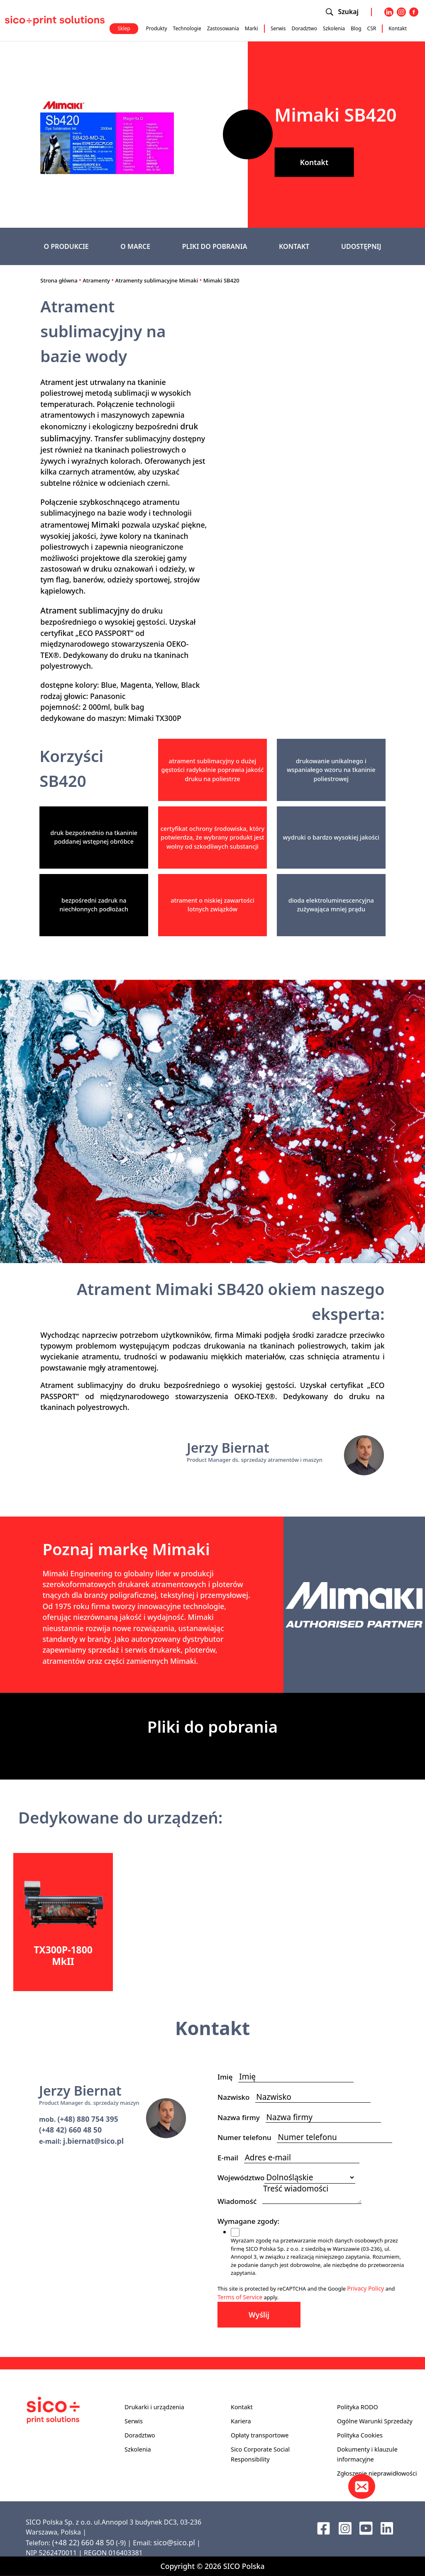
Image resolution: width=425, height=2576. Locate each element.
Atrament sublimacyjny (84, 610)
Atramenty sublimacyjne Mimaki (156, 280)
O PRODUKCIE (66, 246)
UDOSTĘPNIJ (361, 246)
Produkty (156, 28)
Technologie (187, 28)
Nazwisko (236, 2097)
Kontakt (397, 28)
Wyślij (259, 2315)
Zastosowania (223, 28)
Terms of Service (239, 2297)
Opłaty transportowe (259, 2435)
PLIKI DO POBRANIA (214, 246)
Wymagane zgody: (251, 2221)
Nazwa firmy (241, 2117)
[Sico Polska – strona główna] (55, 20)
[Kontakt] (361, 2486)
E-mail (230, 2157)
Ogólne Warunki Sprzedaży (375, 2421)
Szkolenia (334, 28)
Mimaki (105, 524)
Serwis (278, 28)
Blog (356, 28)
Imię (227, 2077)
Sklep (123, 28)
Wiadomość (239, 2201)
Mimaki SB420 (221, 280)
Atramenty (96, 280)
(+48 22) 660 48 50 (83, 2542)
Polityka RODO (357, 2407)
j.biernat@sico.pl (93, 2141)
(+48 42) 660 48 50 (70, 2130)
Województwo (240, 2177)
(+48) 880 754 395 (87, 2119)
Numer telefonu (247, 2137)
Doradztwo (304, 28)
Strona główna (58, 280)
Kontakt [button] (314, 162)
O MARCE (135, 246)
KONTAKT (294, 246)
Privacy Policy (365, 2288)
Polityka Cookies (360, 2435)
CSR (371, 28)
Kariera (241, 2421)
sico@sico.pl (174, 2542)
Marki (251, 28)
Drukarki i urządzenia (154, 2407)
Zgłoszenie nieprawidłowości (377, 2473)
